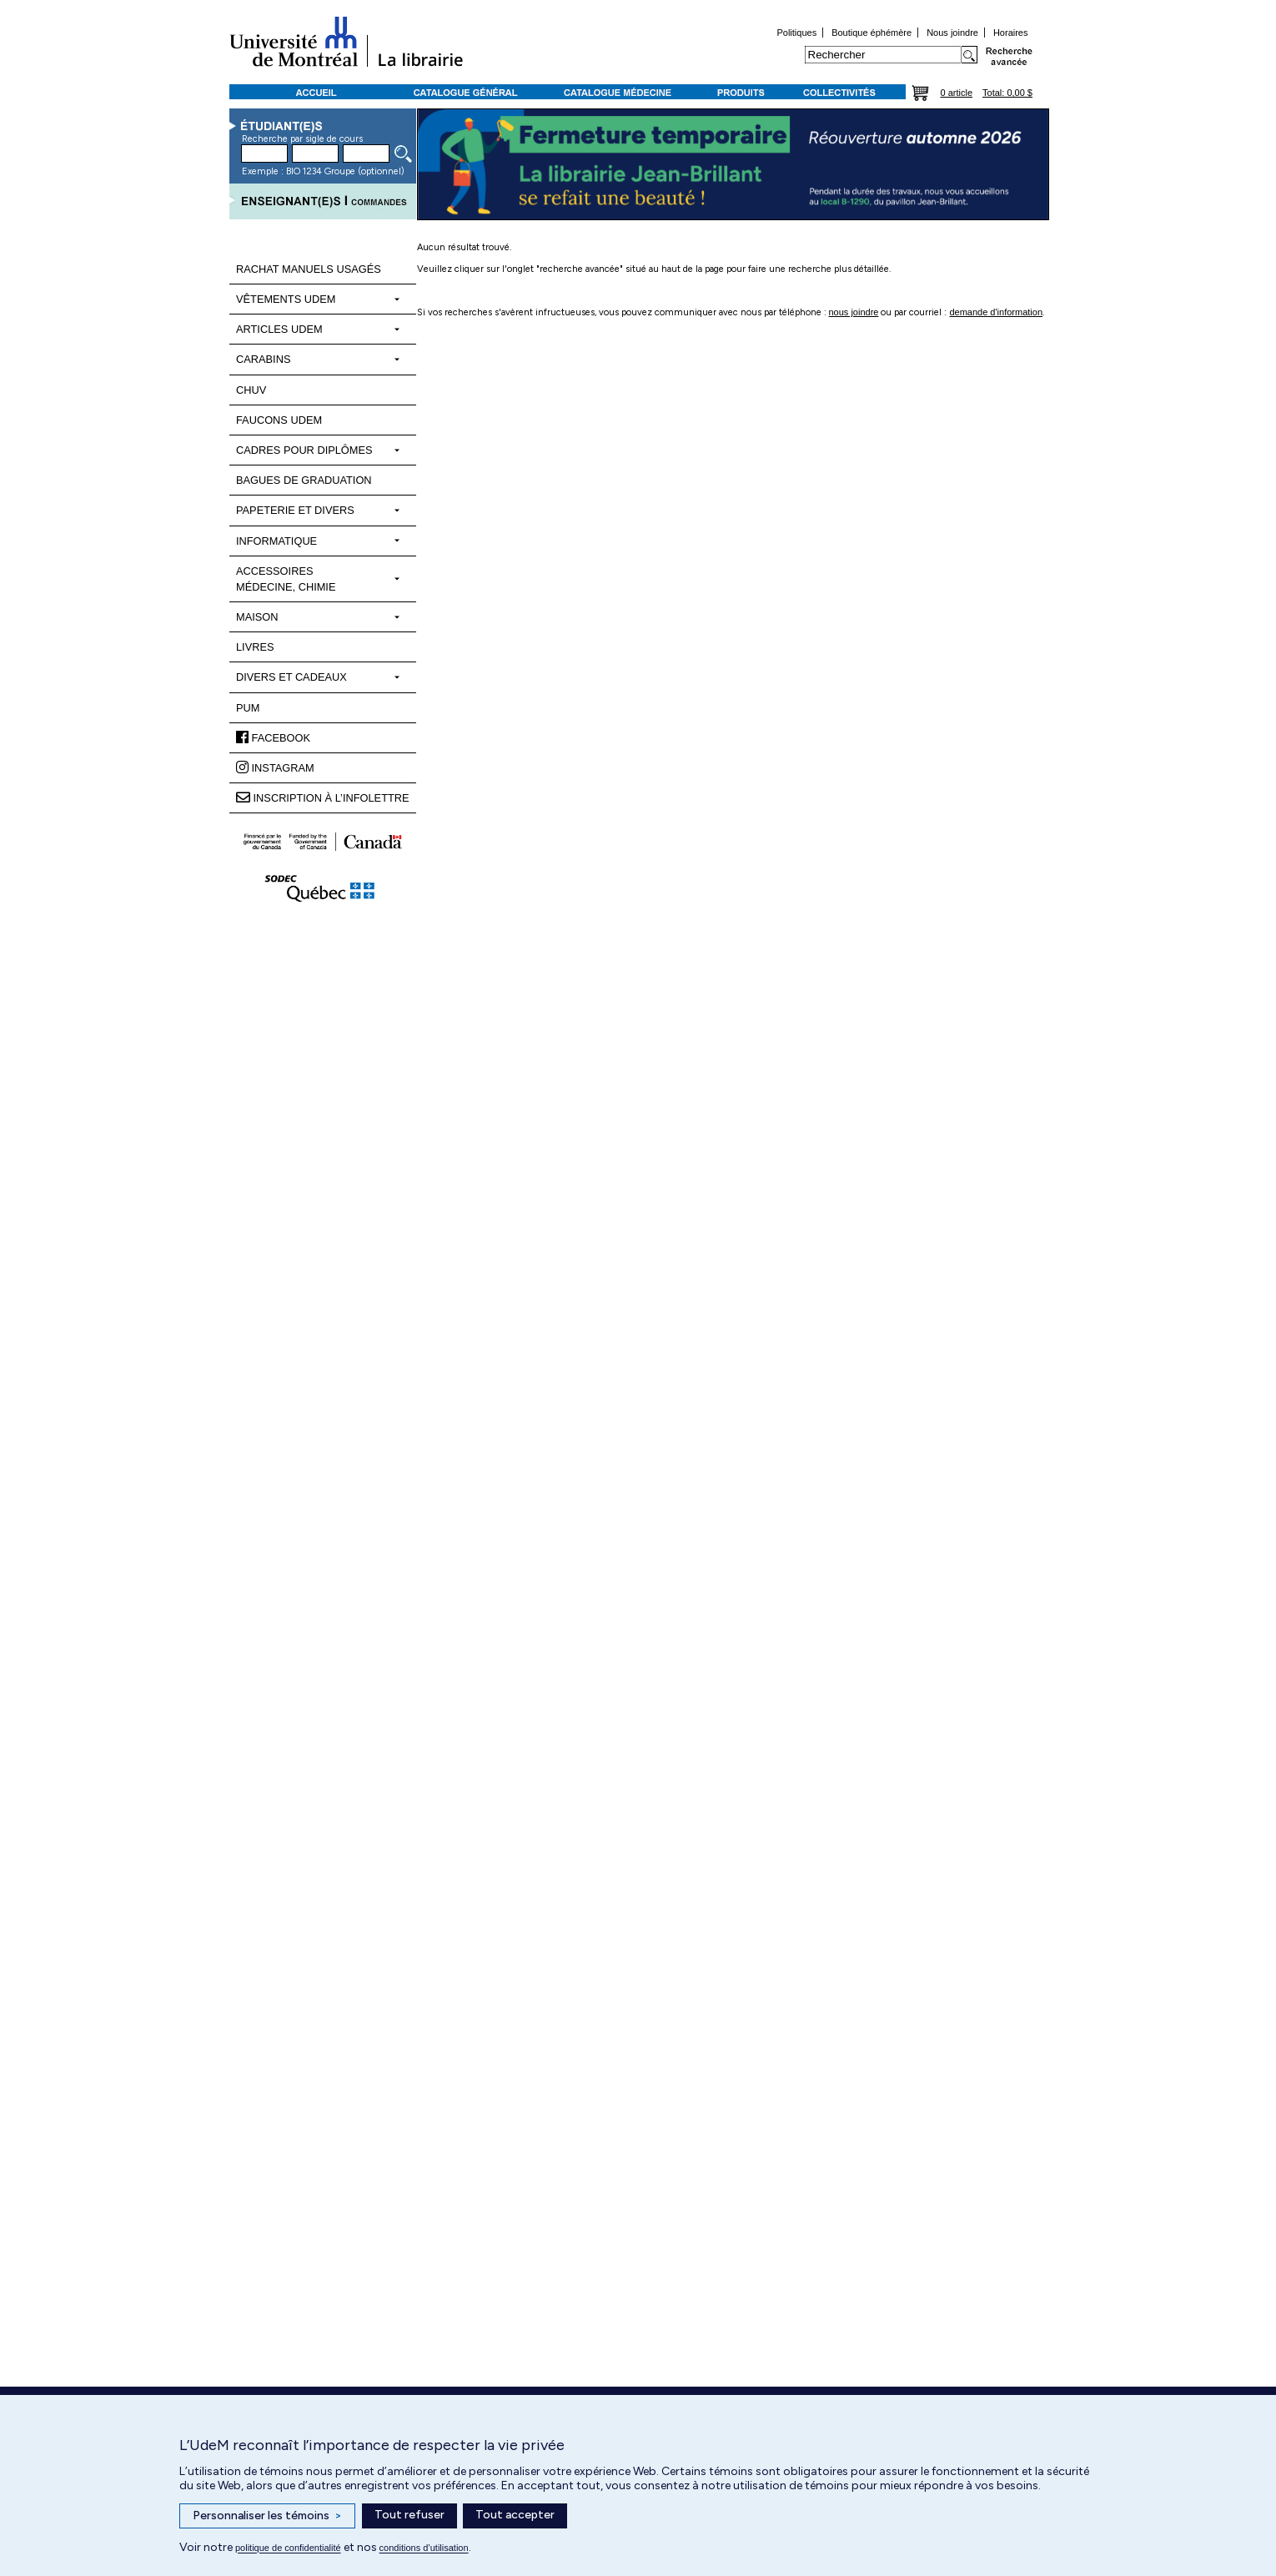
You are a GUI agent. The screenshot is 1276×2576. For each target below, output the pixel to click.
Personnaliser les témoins (267, 2515)
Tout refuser (409, 2515)
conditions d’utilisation (424, 2548)
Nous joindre (952, 33)
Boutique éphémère (871, 33)
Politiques (796, 33)
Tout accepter (515, 2515)
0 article (957, 93)
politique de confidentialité (288, 2548)
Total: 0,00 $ (1007, 93)
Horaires (1010, 33)
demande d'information (995, 312)
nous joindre (854, 312)
